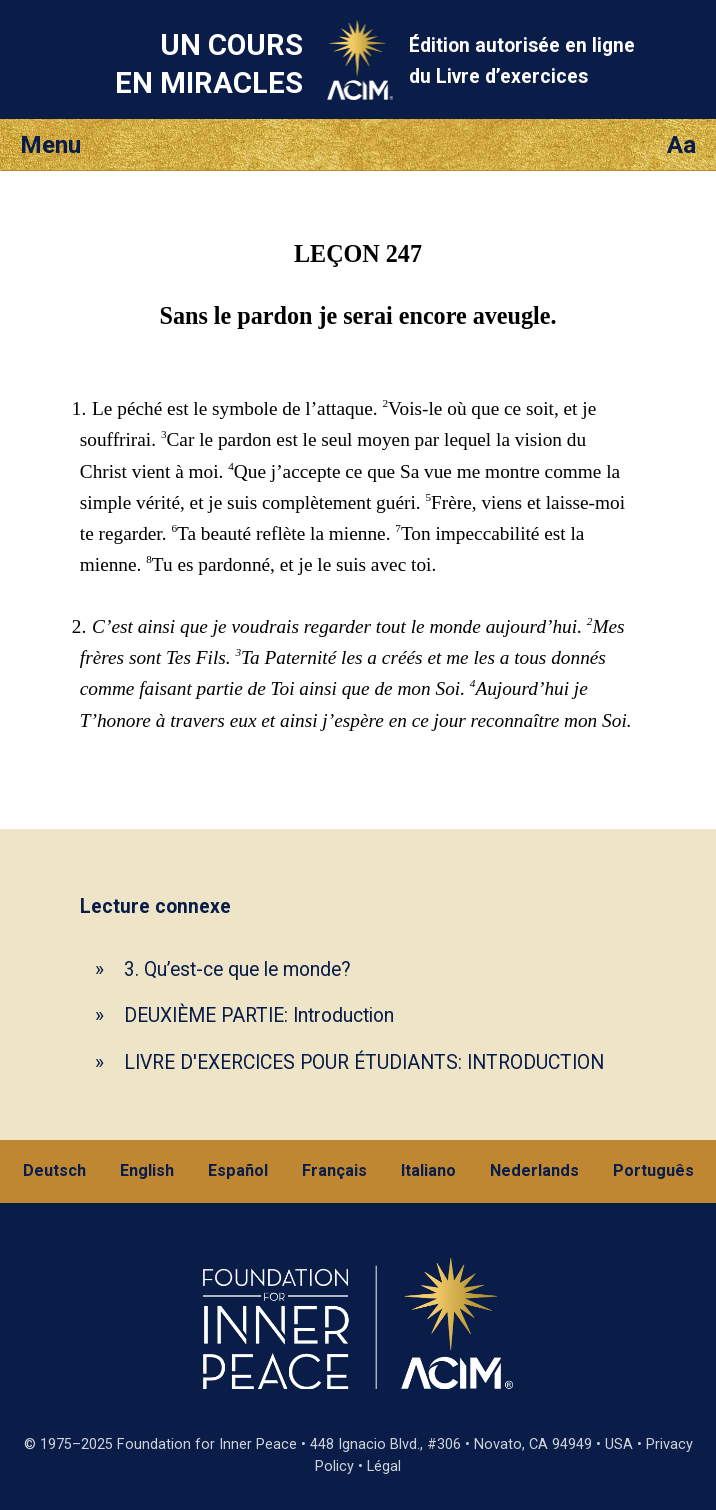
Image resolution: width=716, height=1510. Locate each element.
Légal (384, 1466)
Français (334, 1170)
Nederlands (534, 1170)
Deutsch (54, 1170)
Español (238, 1170)
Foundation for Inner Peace (207, 1444)
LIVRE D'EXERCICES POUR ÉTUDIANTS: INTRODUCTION (364, 1062)
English (147, 1170)
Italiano (428, 1170)
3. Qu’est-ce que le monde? (237, 969)
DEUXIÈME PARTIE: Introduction (259, 1015)
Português (653, 1170)
